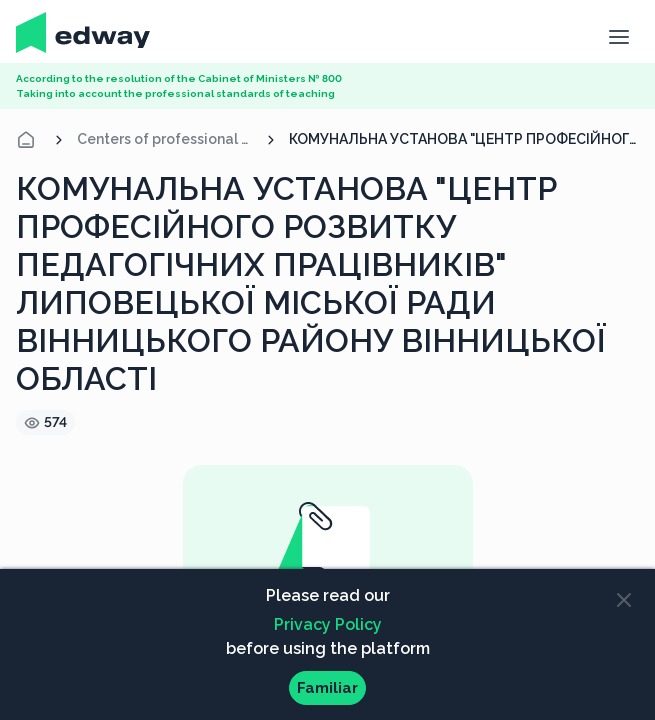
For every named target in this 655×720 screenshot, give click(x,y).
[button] (618, 35)
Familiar (327, 688)
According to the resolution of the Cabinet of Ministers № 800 (179, 78)
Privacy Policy (328, 624)
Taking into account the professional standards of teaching (175, 93)
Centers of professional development (165, 139)
